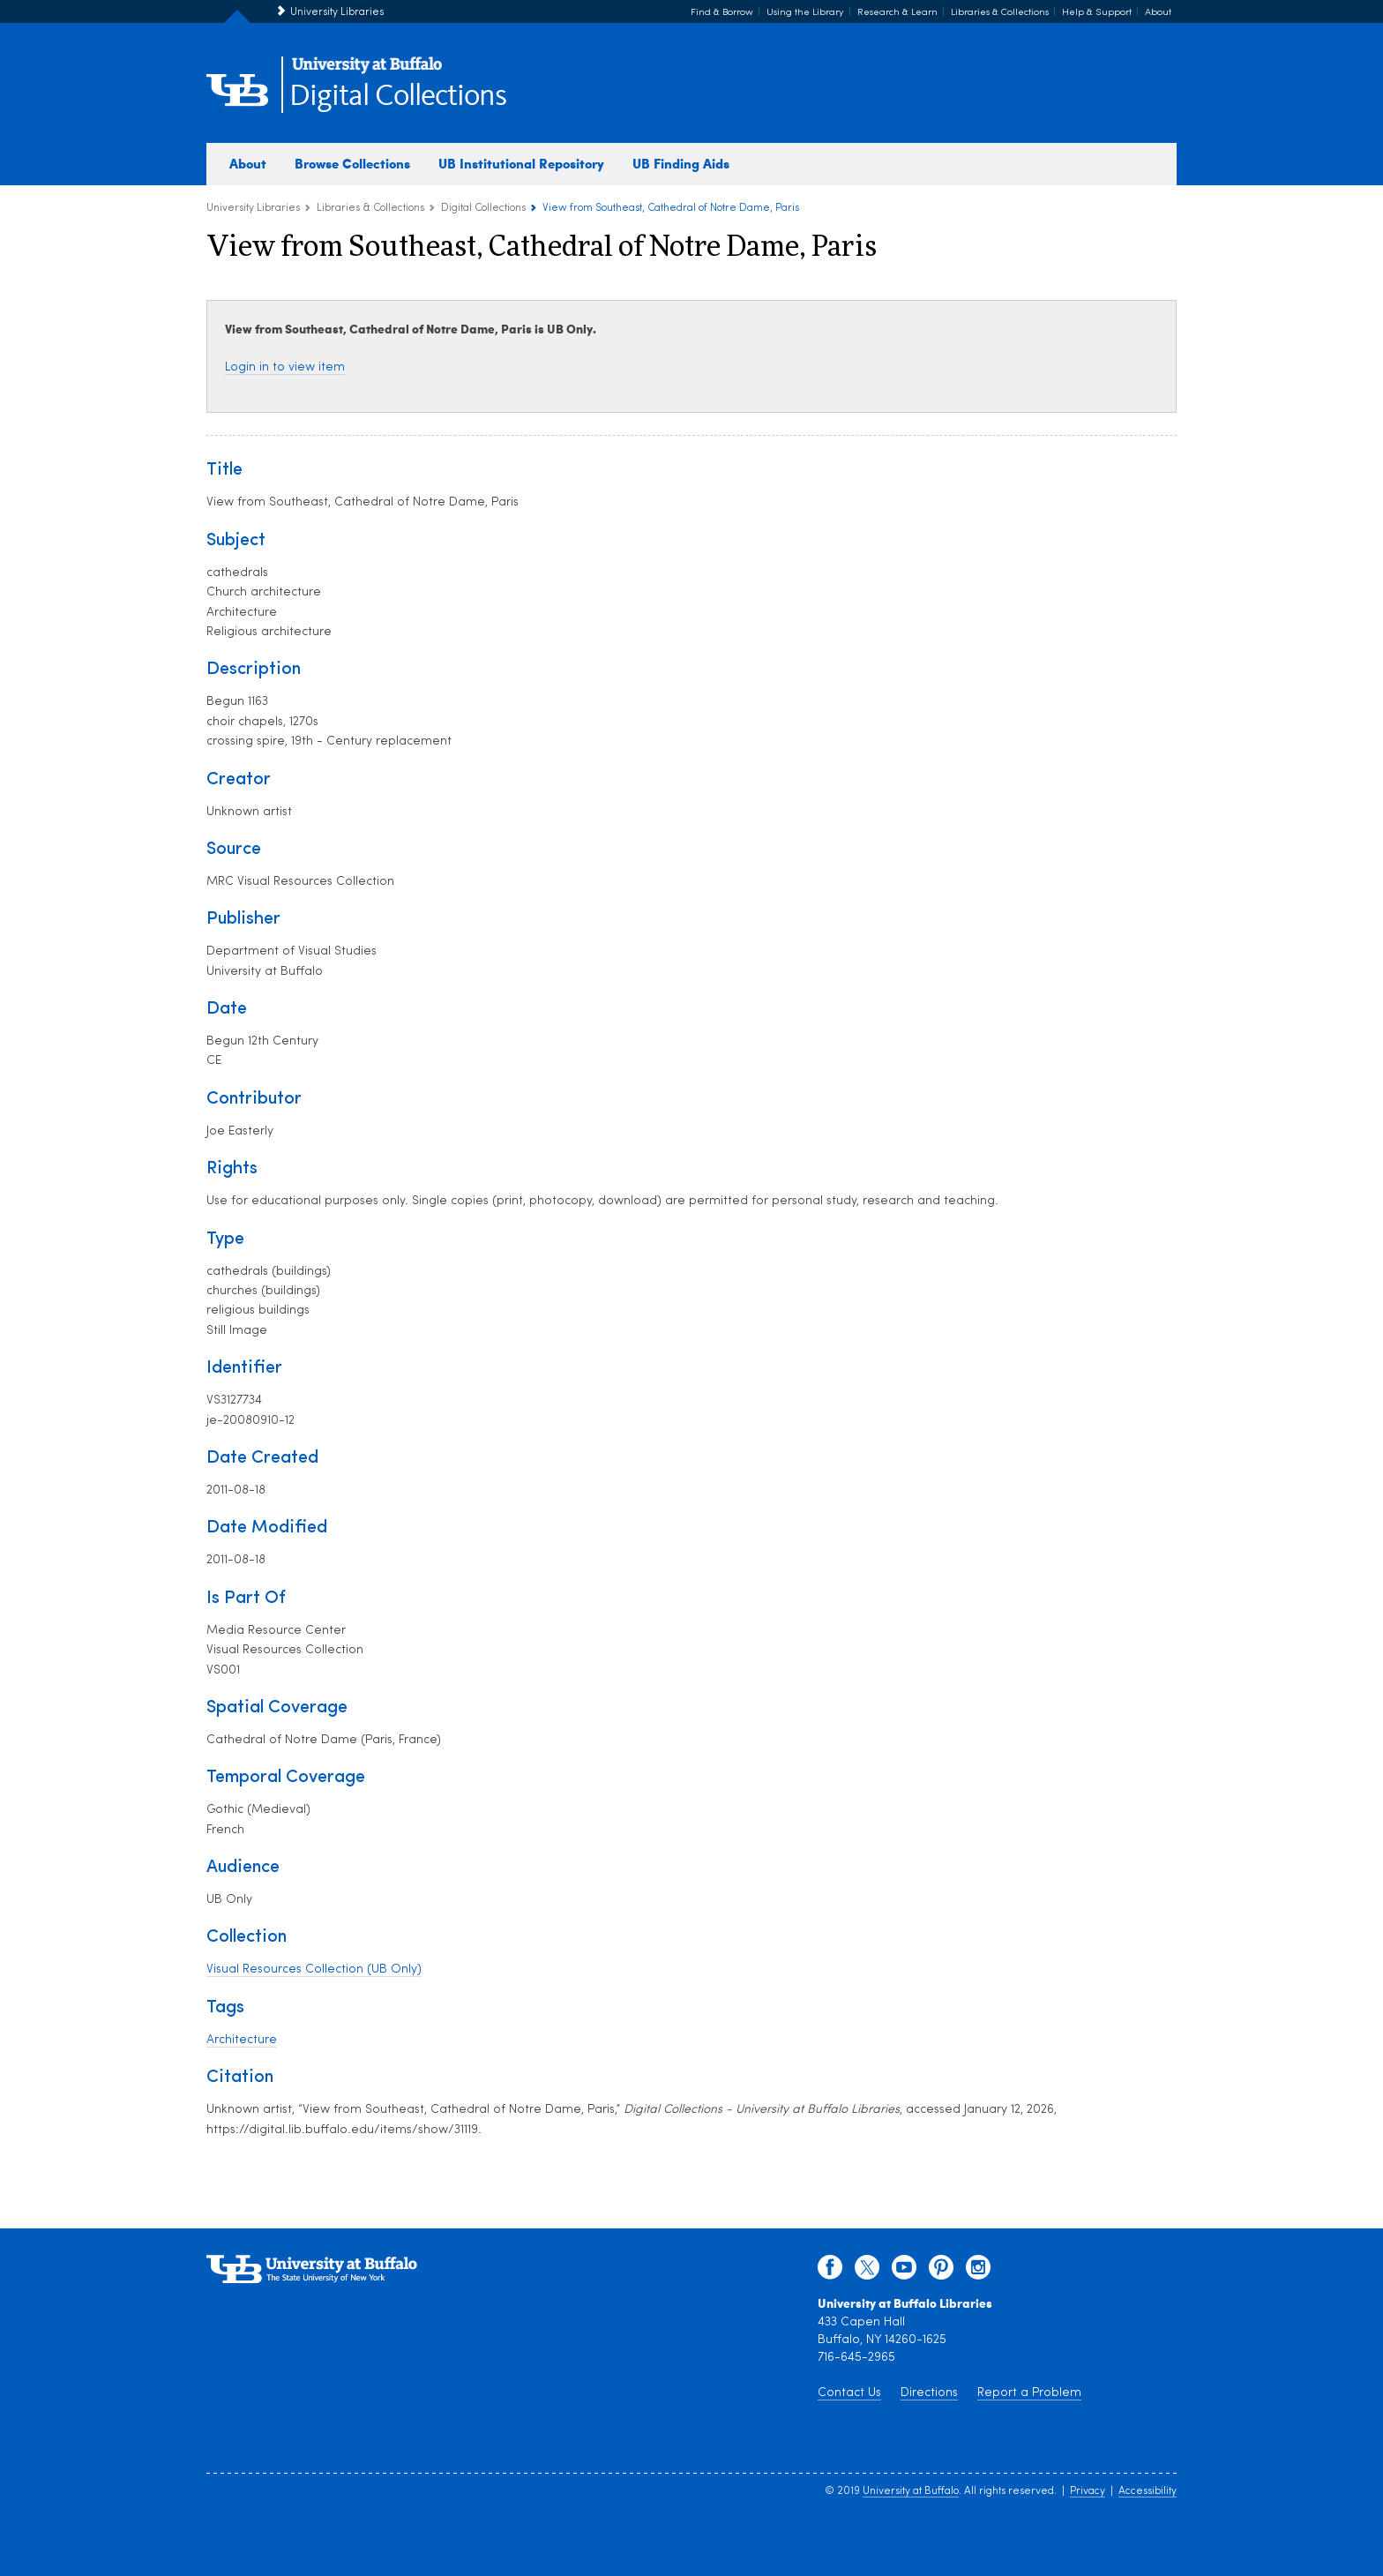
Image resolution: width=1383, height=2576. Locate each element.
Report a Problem (1029, 2393)
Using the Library (805, 13)
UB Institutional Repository (521, 163)
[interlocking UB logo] (367, 71)
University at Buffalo (911, 2491)
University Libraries (337, 12)
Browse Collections (352, 163)
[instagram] (978, 2271)
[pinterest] (941, 2271)
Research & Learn (897, 13)
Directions (929, 2393)
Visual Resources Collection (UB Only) (314, 1969)
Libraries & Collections (1000, 13)
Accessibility (1147, 2491)
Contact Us (849, 2393)
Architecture (241, 2040)
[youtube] (904, 2271)
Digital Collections (397, 96)
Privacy (1087, 2491)
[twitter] (867, 2271)
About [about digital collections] (247, 163)
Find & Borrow (722, 13)
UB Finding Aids (680, 163)
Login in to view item (285, 367)
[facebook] (830, 2271)
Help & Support (1097, 13)
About (1158, 13)
